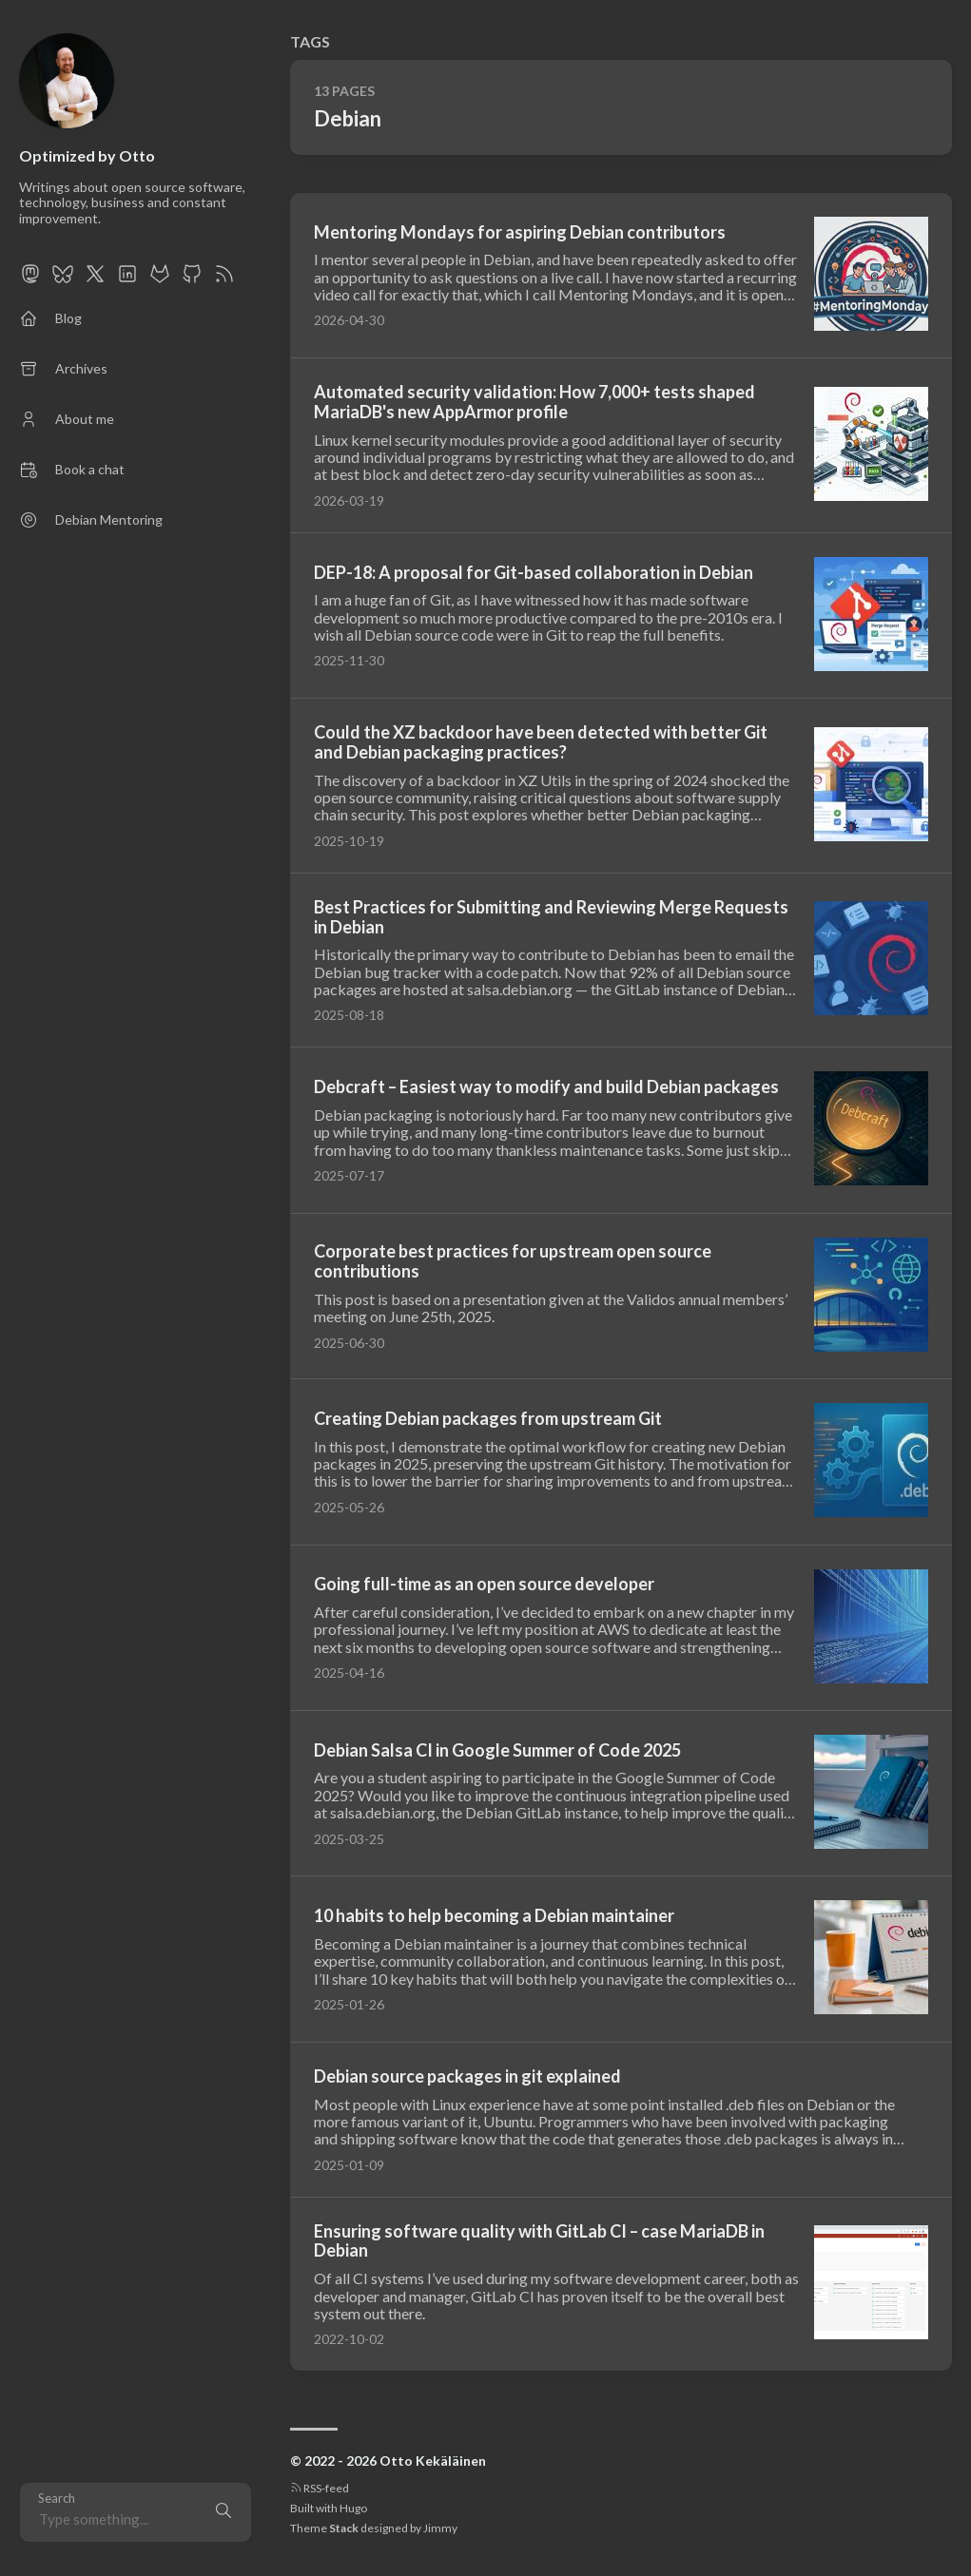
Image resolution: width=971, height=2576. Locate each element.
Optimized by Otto (87, 155)
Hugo (353, 2508)
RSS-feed (319, 2488)
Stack (344, 2528)
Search (56, 2498)
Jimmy (440, 2528)
